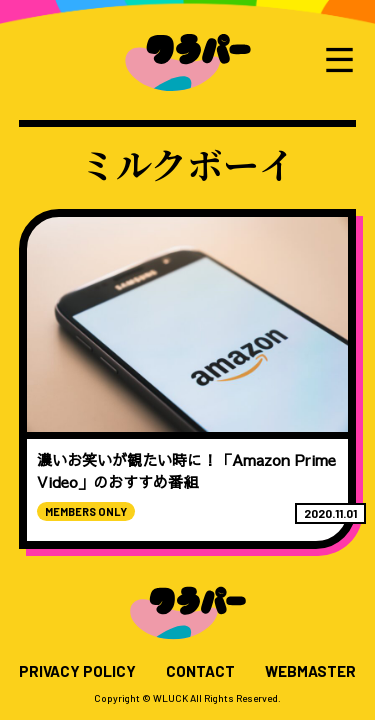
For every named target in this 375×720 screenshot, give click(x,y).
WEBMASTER (310, 671)
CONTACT (200, 671)
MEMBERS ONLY (86, 511)
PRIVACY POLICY (77, 671)
